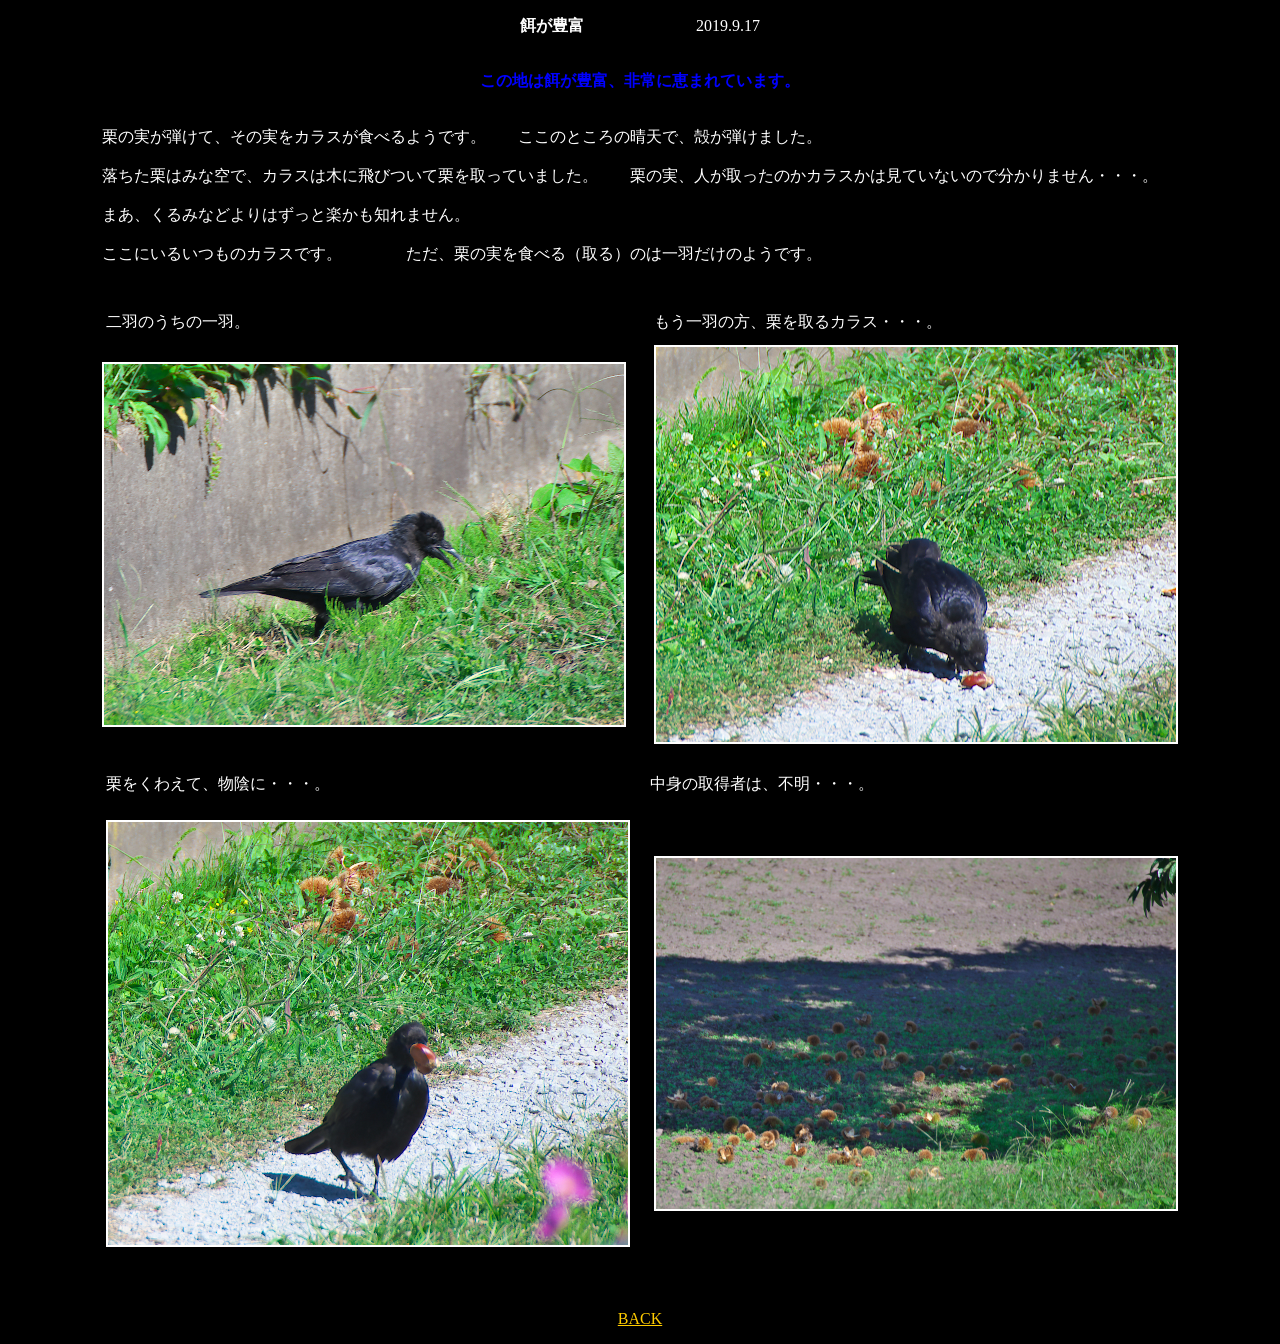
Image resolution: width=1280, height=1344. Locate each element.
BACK (640, 1318)
